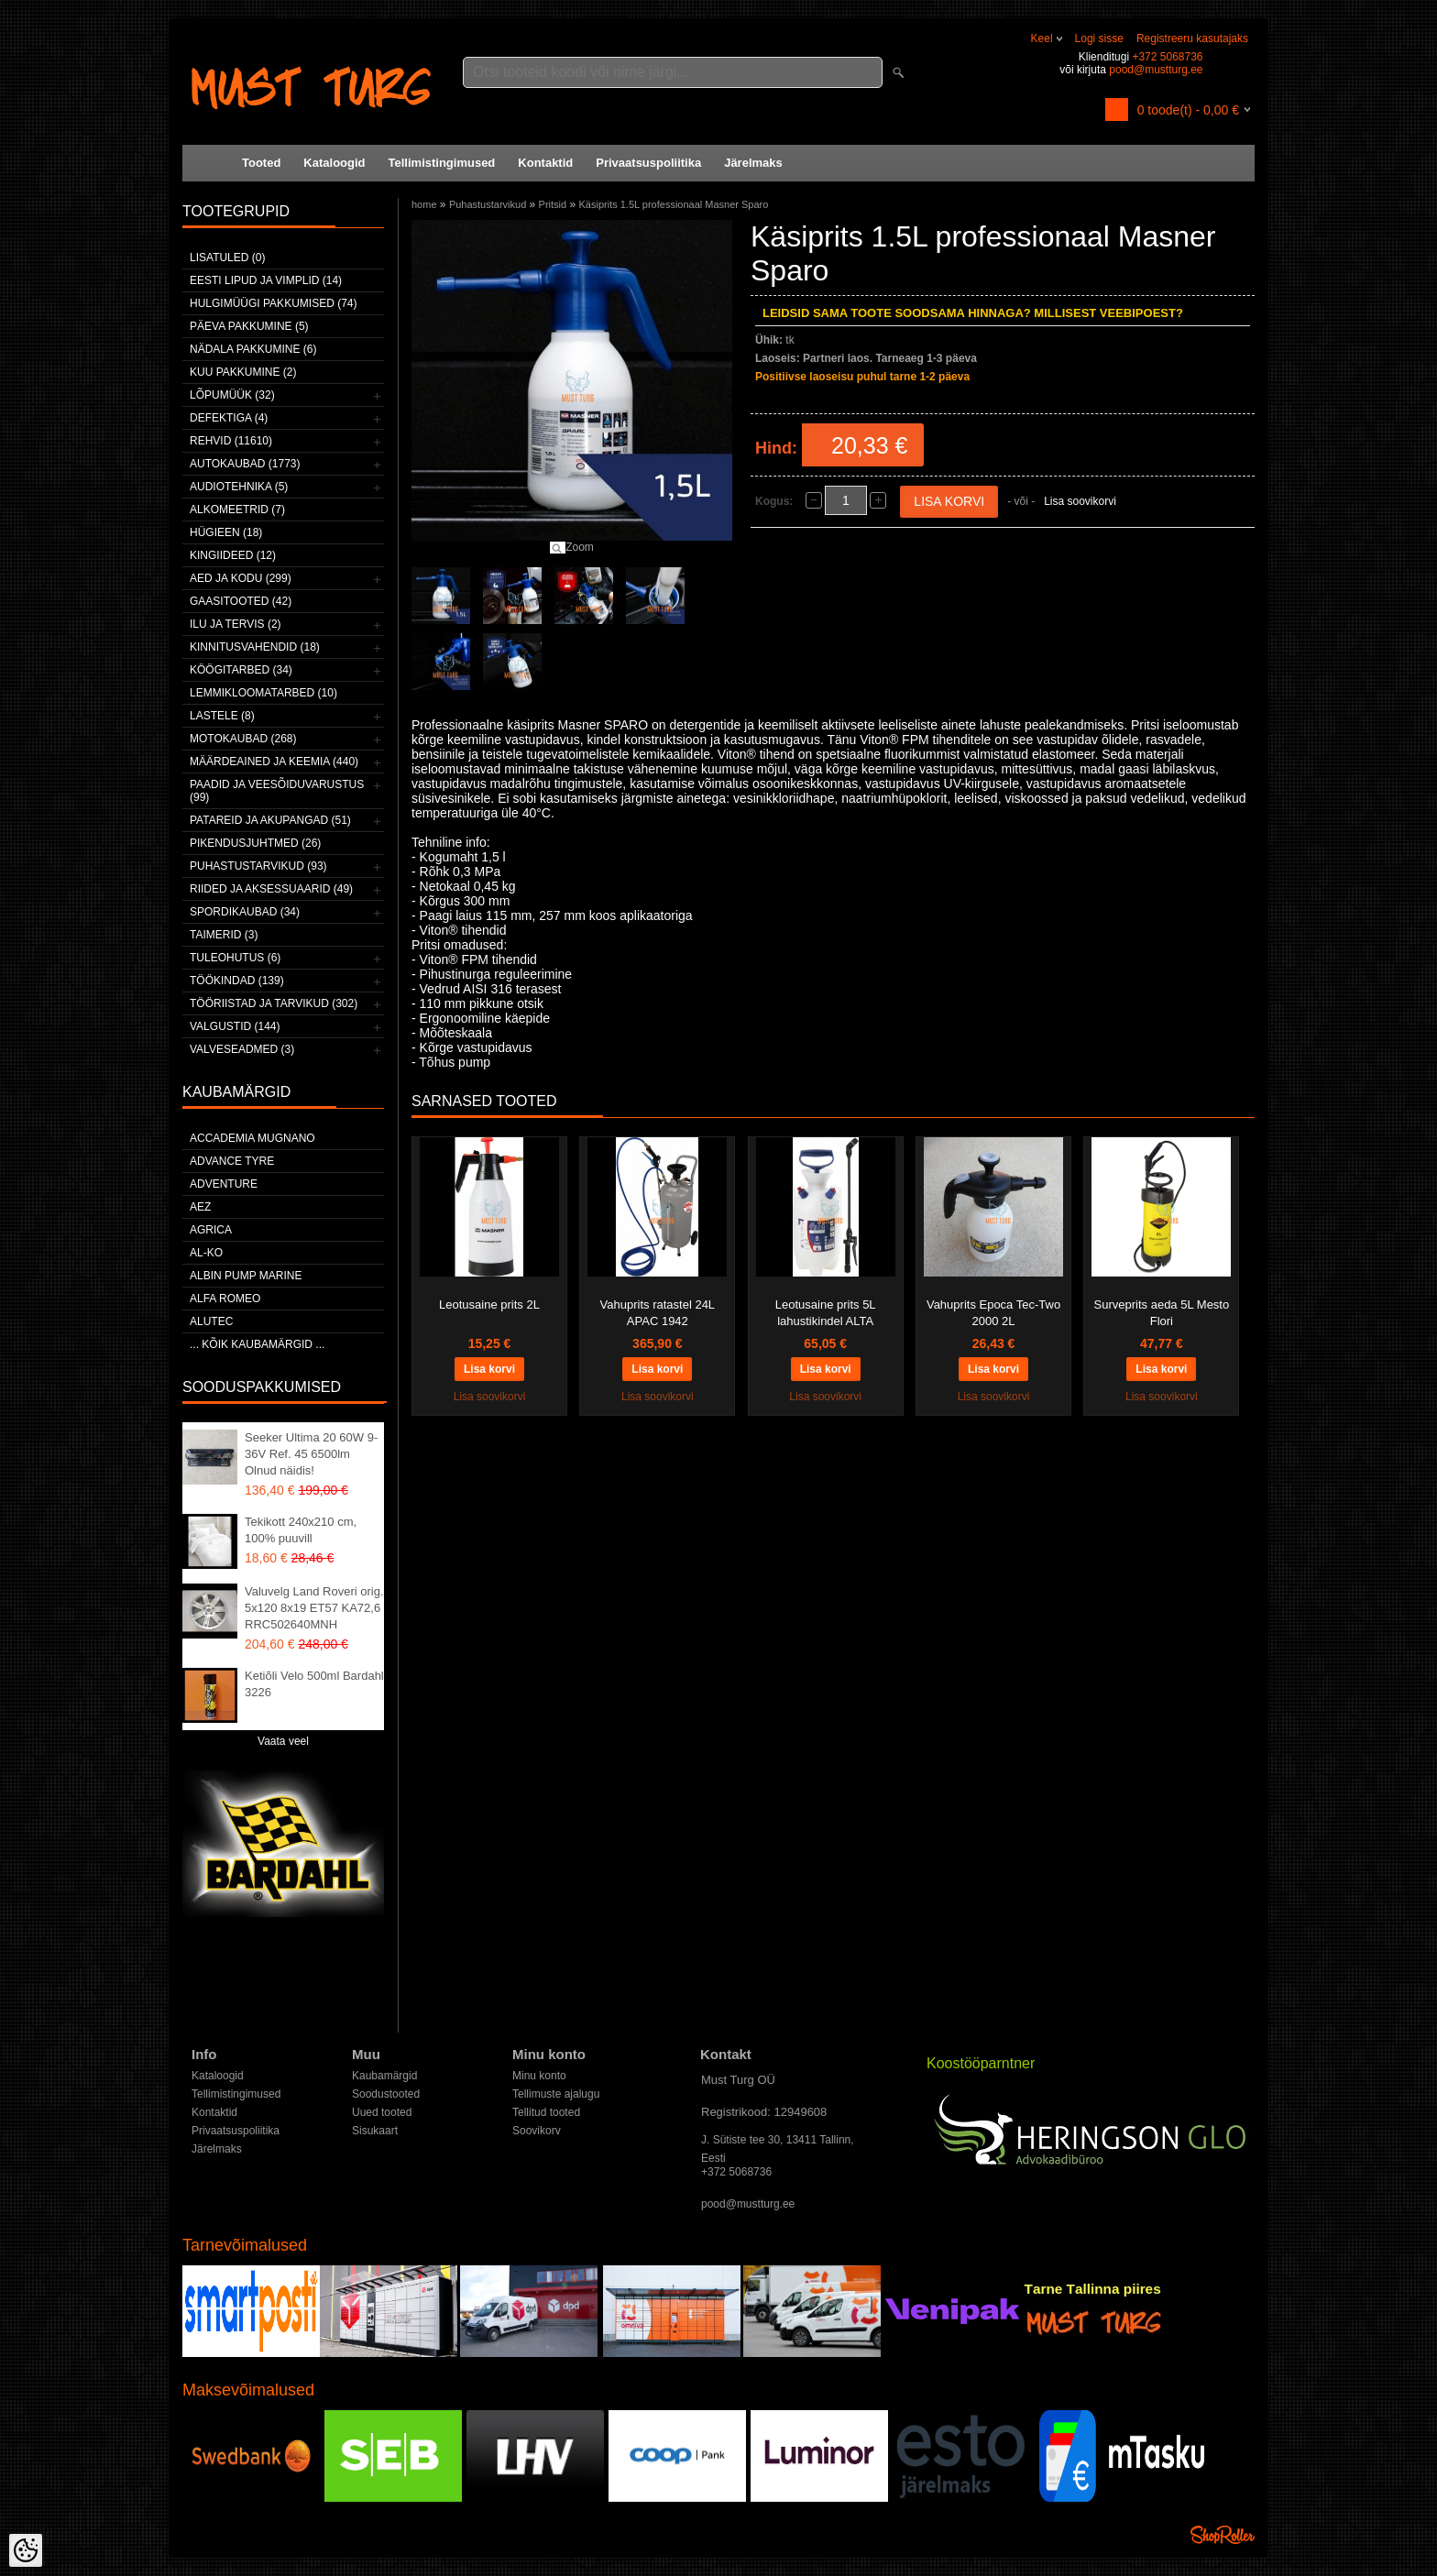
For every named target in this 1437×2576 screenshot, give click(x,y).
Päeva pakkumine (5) (249, 326)
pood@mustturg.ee (1155, 69)
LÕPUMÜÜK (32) (232, 395)
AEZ (200, 1206)
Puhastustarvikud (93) (258, 866)
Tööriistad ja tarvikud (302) (273, 1003)
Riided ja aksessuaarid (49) (271, 888)
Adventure (224, 1184)
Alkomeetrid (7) (237, 509)
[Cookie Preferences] (25, 2550)
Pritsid (553, 204)
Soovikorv (536, 2130)
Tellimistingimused (442, 163)
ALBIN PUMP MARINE (246, 1275)
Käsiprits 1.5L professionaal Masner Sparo (674, 204)
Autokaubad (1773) (245, 463)
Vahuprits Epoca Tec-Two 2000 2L (993, 1313)
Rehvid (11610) (231, 440)
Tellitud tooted (546, 2112)
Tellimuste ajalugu (555, 2094)
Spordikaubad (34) (245, 911)
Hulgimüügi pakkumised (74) (273, 303)
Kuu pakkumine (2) (243, 372)
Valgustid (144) (235, 1026)
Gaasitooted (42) (240, 601)
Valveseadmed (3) (242, 1049)
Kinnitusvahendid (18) (255, 647)
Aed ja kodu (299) (240, 578)
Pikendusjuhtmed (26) (255, 843)
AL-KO (206, 1252)
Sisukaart (375, 2130)
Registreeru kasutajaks (1192, 38)
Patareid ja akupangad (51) (270, 820)
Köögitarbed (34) (241, 669)
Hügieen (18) (226, 532)
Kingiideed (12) (233, 555)
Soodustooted (386, 2094)
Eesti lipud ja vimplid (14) (266, 280)
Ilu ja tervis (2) (235, 624)
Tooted (261, 163)
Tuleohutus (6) (235, 957)
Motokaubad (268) (243, 738)
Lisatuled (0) (227, 257)
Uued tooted (381, 2112)
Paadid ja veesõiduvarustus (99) (277, 791)
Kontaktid (545, 163)
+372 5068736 (1167, 56)
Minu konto (539, 2075)
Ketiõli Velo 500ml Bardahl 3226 (314, 1684)
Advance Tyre (232, 1161)
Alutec (211, 1321)
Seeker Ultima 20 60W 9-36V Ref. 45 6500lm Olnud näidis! (311, 1454)
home (424, 204)
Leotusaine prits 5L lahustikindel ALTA (825, 1313)
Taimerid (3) (224, 934)
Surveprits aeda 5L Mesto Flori (1162, 1313)
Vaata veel (283, 1741)
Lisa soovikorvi (1080, 501)
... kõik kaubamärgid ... (257, 1344)
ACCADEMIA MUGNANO (252, 1138)
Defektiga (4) (229, 417)
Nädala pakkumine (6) (253, 349)
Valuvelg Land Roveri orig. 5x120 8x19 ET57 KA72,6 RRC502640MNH (314, 1607)
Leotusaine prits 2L (489, 1304)
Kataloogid (334, 163)
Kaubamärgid (384, 2075)
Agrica (211, 1229)
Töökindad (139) (237, 980)
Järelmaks (753, 163)
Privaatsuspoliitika (648, 163)
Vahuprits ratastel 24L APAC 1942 (658, 1313)
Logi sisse (1099, 38)
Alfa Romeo (225, 1298)
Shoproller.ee (1222, 2535)
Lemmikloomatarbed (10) (263, 692)
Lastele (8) (222, 715)
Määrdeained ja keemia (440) (274, 761)
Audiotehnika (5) (239, 486)
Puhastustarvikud (487, 204)
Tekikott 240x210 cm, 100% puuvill (301, 1530)
